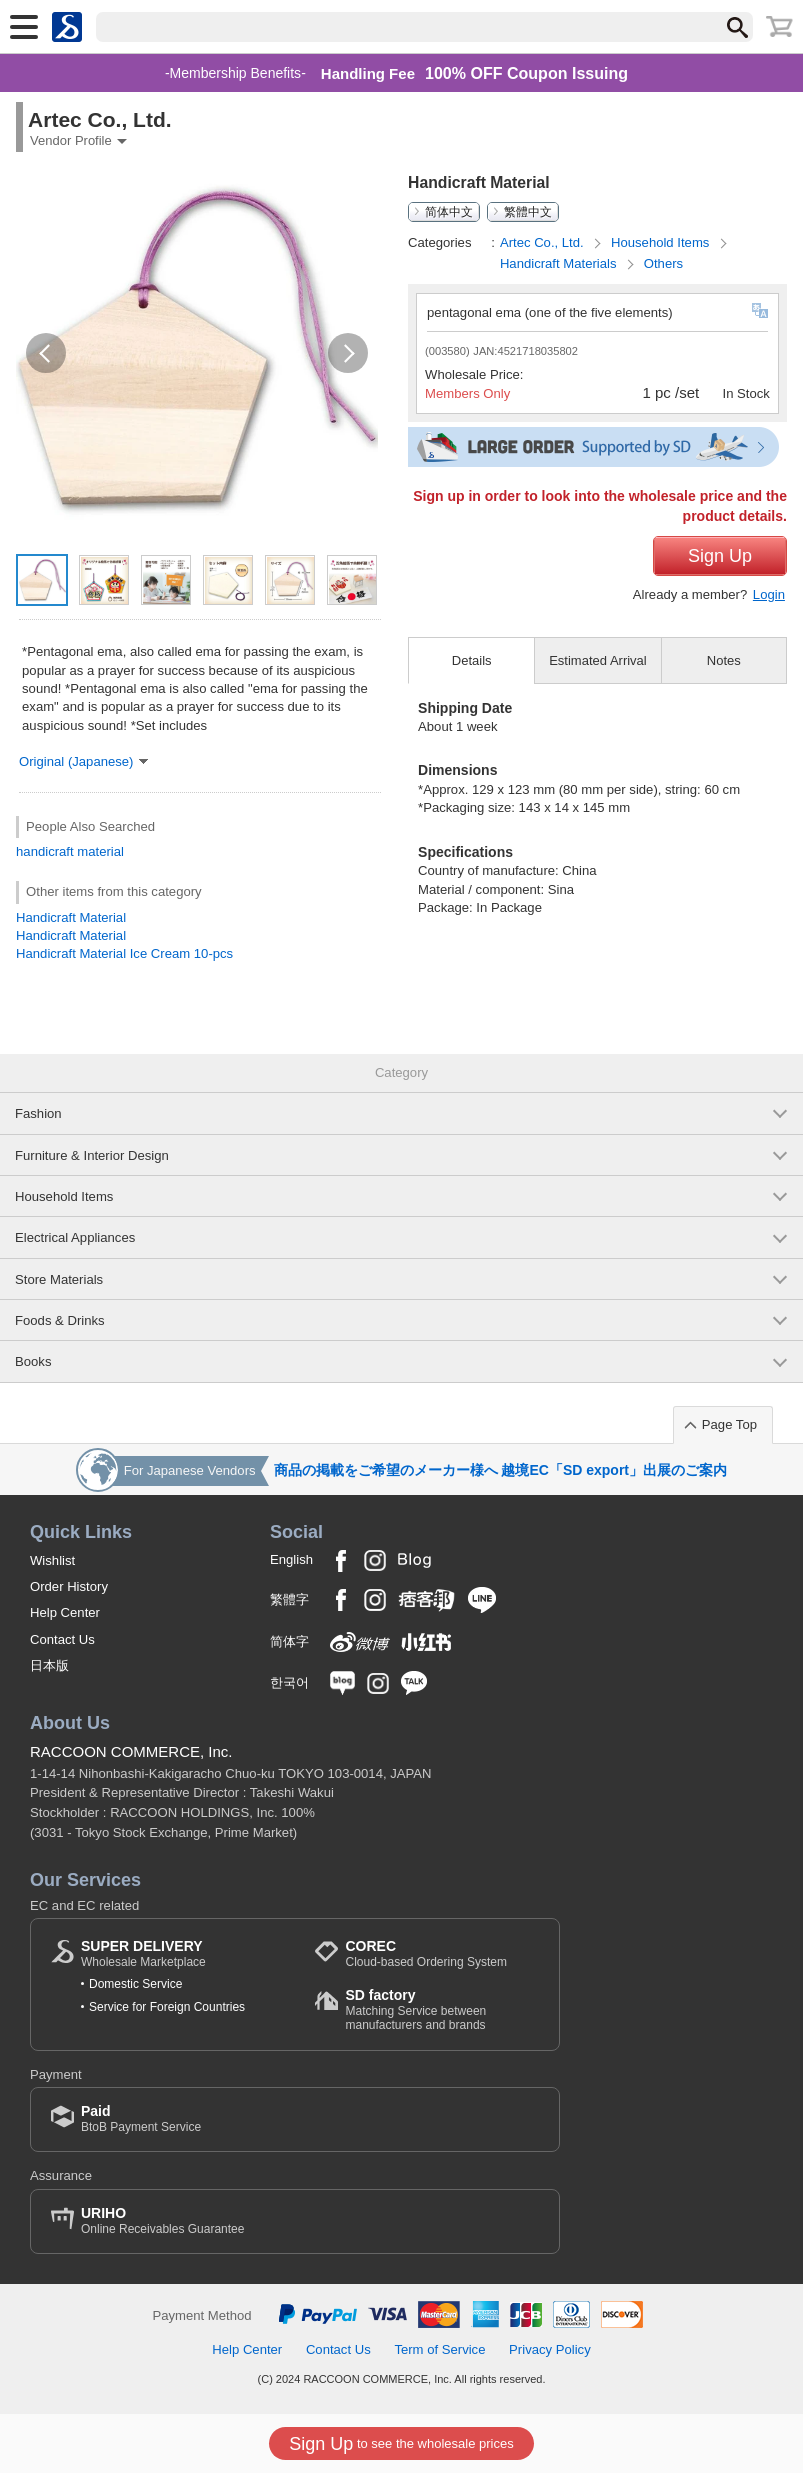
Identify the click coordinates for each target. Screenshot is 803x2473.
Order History (69, 1586)
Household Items (662, 242)
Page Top (729, 1424)
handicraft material (70, 851)
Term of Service (439, 2349)
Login (769, 594)
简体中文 (449, 212)
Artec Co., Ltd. (543, 242)
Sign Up (720, 556)
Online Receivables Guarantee (162, 2220)
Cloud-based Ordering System (425, 1953)
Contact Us (62, 1639)
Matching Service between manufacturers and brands (442, 2009)
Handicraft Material (71, 917)
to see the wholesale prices (401, 2444)
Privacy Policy (550, 2349)
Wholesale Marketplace (143, 1953)
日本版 (49, 1665)
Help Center (65, 1612)
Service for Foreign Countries (167, 2007)
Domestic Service (135, 1984)
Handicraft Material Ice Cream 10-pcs (124, 953)
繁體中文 (528, 212)
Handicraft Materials (560, 263)
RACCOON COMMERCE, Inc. (131, 1751)
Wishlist (52, 1560)
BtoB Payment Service (141, 2118)
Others (663, 263)
